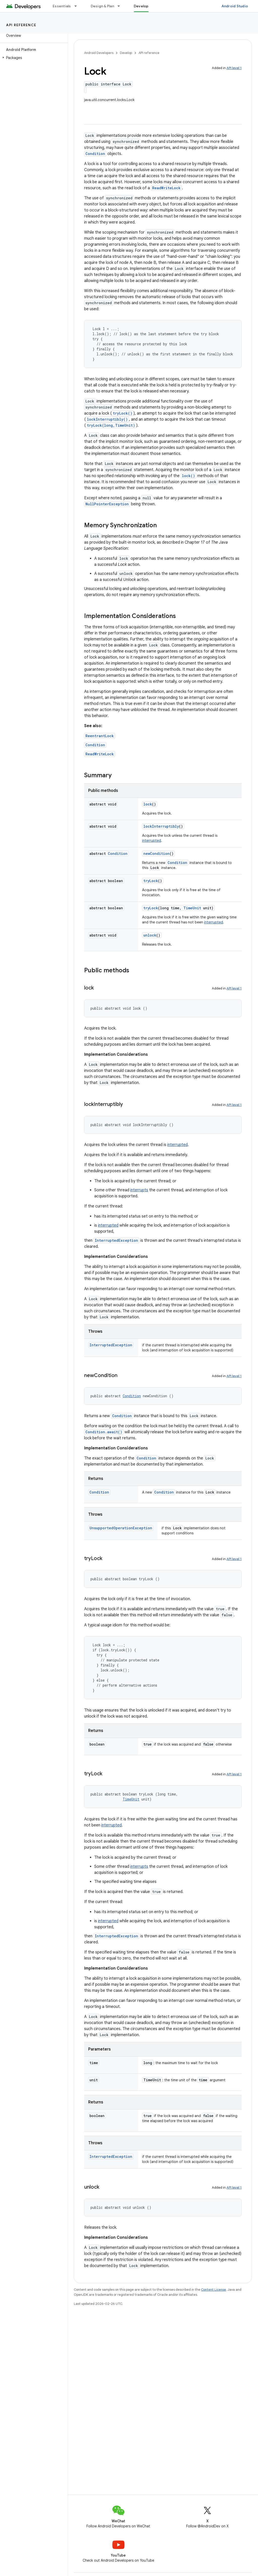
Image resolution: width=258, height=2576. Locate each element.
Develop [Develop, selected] (141, 6)
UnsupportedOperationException (120, 1528)
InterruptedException (116, 1240)
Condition (95, 153)
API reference (21, 25)
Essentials (62, 6)
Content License (213, 2289)
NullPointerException (107, 504)
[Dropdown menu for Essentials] (78, 6)
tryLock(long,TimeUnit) (111, 425)
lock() (188, 475)
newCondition (156, 853)
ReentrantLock (99, 735)
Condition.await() (103, 1432)
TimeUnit (192, 908)
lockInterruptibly (161, 826)
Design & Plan (102, 6)
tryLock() (122, 413)
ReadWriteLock (166, 187)
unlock (149, 935)
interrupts (139, 1190)
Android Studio (234, 6)
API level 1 (234, 68)
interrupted (151, 840)
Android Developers (98, 53)
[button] (33, 58)
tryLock (150, 880)
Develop (126, 53)
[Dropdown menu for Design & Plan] (121, 6)
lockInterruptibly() (107, 419)
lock (147, 804)
